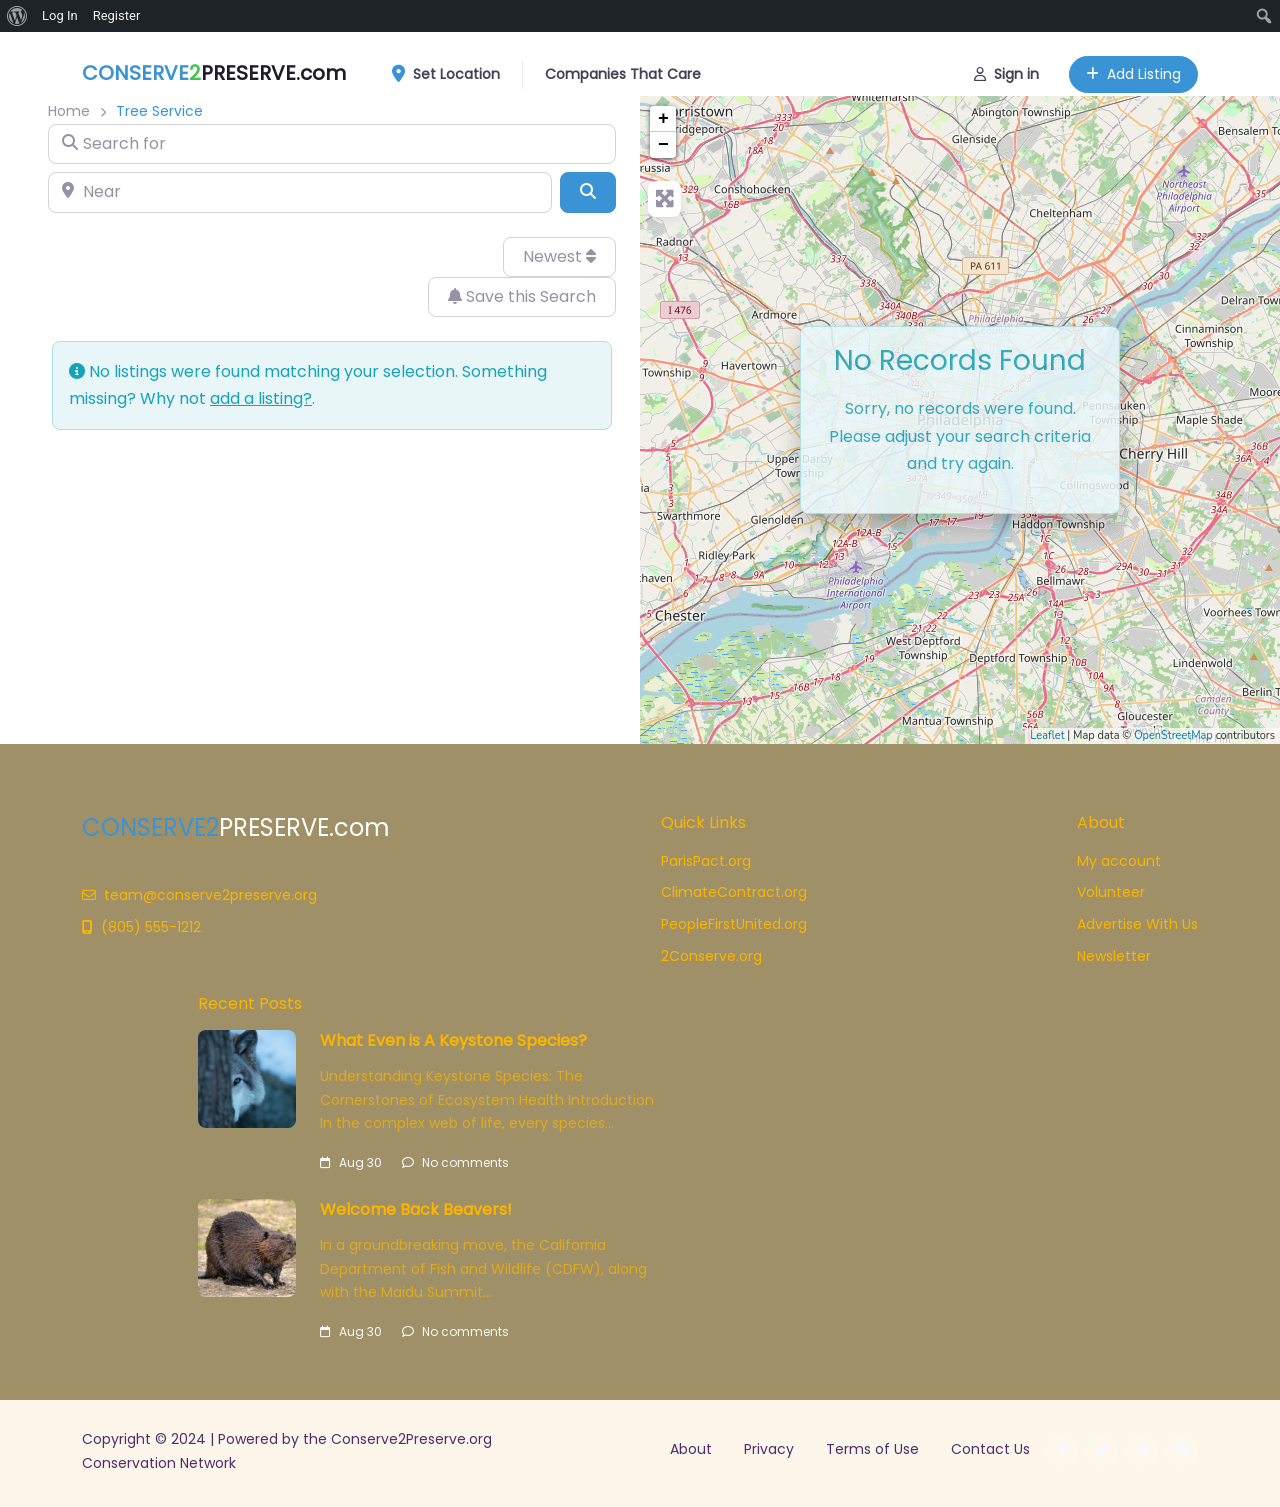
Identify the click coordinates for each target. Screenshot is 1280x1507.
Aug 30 (351, 1162)
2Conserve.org (711, 956)
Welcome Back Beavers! (416, 1209)
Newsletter (1114, 956)
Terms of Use (872, 1449)
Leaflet (1047, 735)
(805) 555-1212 (141, 927)
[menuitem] (17, 16)
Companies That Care (623, 70)
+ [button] (663, 119)
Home (69, 111)
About (691, 1449)
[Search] (588, 192)
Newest (559, 256)
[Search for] (332, 144)
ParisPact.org (706, 861)
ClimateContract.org (734, 892)
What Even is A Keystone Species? (453, 1040)
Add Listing (1133, 70)
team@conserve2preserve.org (199, 895)
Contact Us (990, 1449)
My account (1119, 861)
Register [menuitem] (117, 15)
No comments (455, 1162)
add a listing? (261, 398)
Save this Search (522, 296)
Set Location (453, 71)
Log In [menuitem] (60, 15)
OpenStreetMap (1173, 735)
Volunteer (1111, 892)
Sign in (1006, 70)
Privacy (769, 1449)
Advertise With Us (1137, 924)
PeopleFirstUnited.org (734, 924)
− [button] (663, 145)
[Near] (300, 192)
